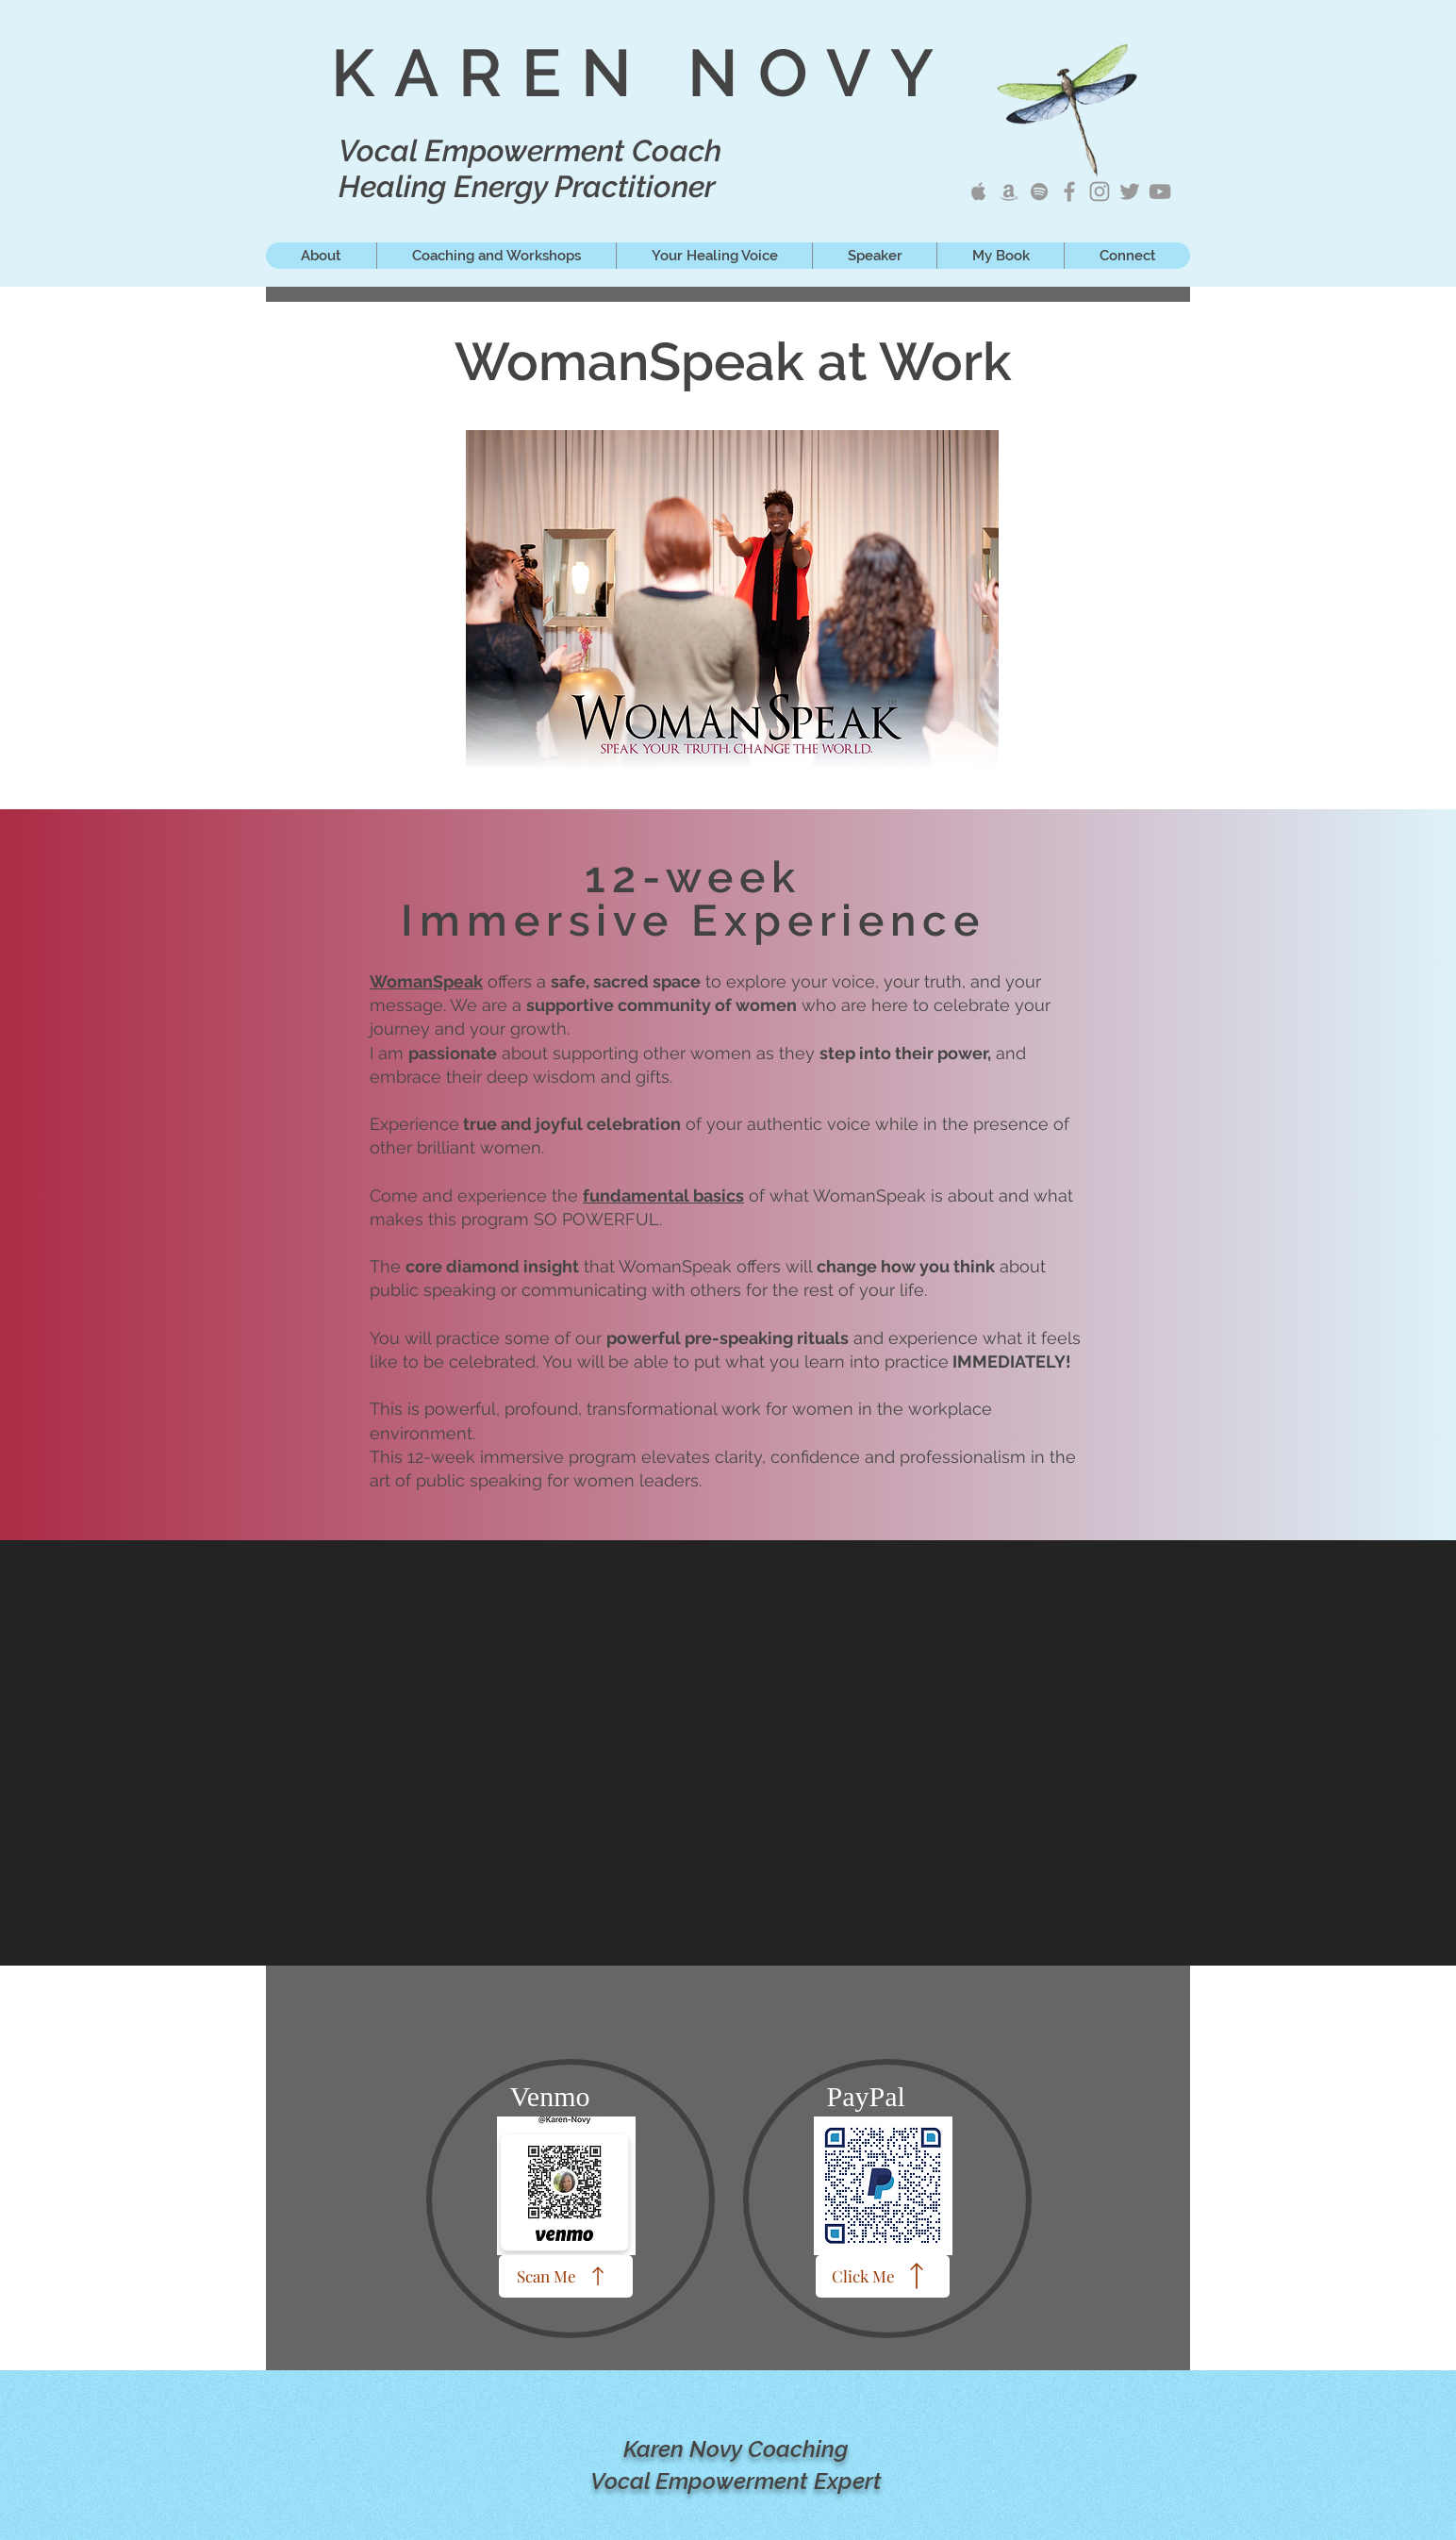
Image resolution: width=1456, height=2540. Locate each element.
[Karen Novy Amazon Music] (1009, 191)
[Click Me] (883, 2276)
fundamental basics (663, 1195)
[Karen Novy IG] (1099, 191)
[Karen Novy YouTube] (1160, 191)
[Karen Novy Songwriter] (1069, 191)
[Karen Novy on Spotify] (1039, 191)
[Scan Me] (566, 2276)
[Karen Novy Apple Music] (979, 191)
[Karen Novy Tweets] (1130, 191)
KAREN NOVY (642, 72)
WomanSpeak (426, 981)
